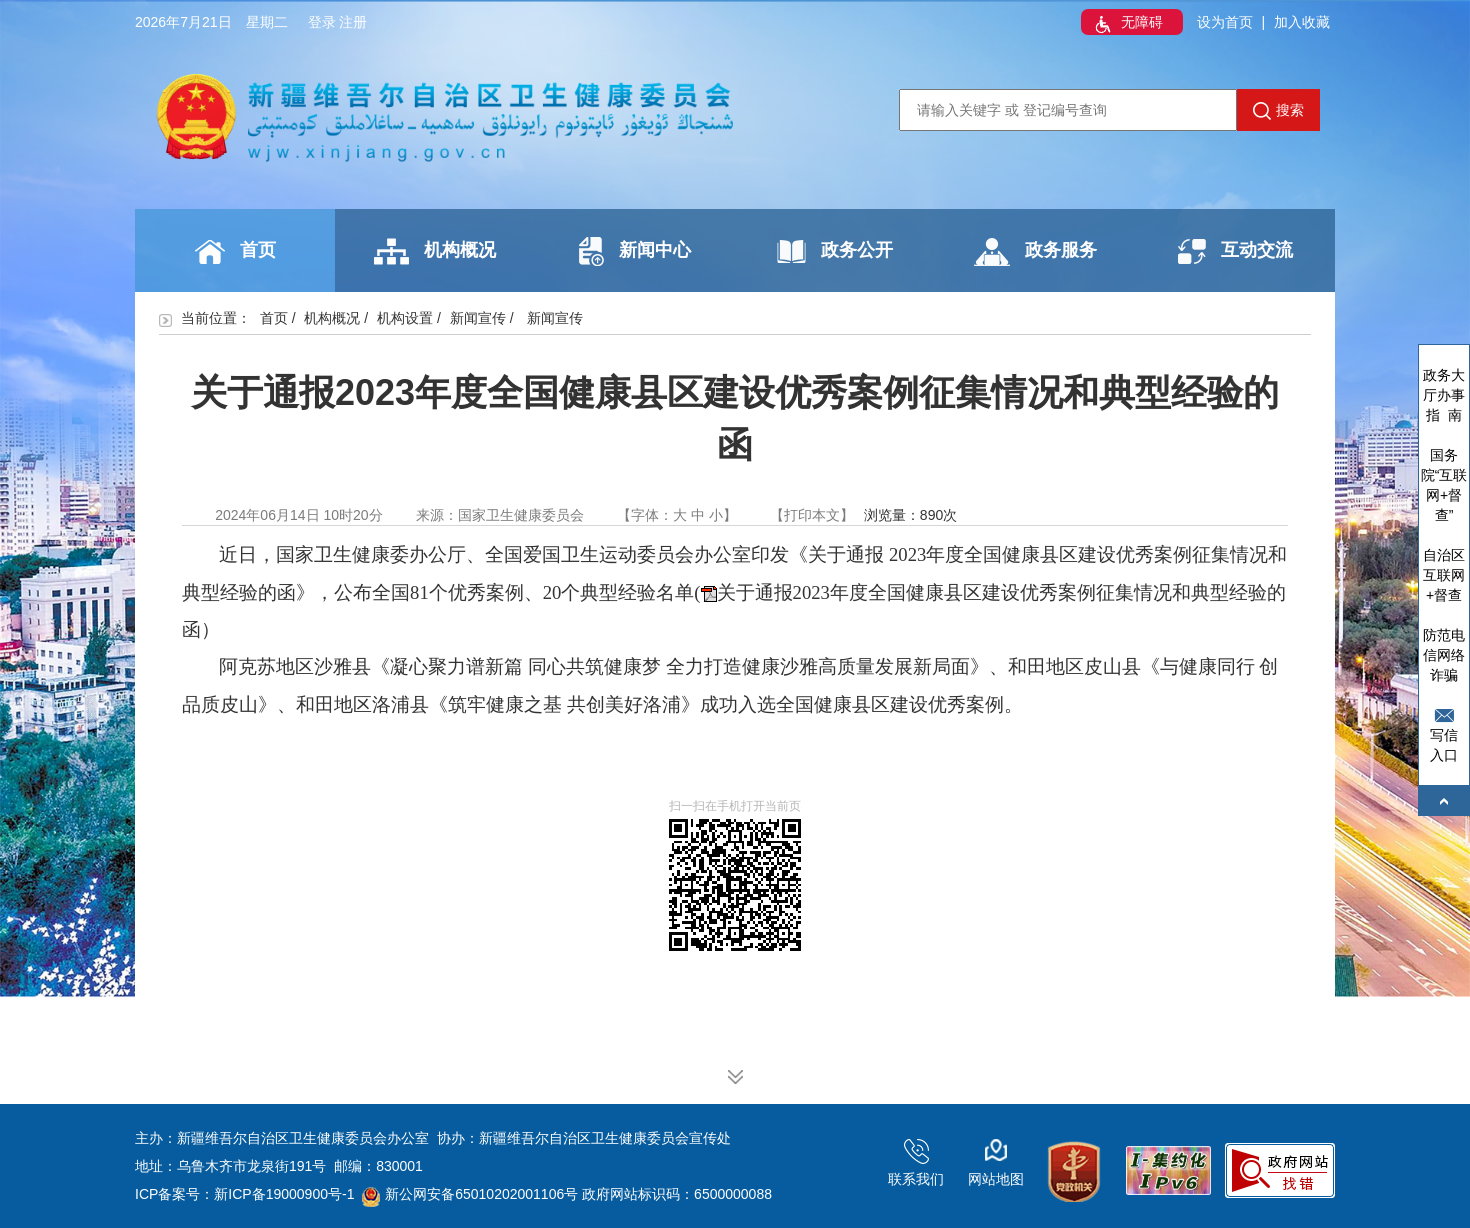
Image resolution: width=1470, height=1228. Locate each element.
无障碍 (1127, 24)
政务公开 (835, 251)
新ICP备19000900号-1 (284, 1194)
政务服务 (1035, 252)
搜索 (1278, 111)
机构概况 (435, 251)
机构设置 (405, 318)
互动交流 (1235, 251)
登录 (322, 22)
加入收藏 (1302, 22)
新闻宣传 (478, 318)
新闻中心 (635, 251)
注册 (353, 22)
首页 (235, 252)
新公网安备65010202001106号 (470, 1194)
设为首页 (1225, 22)
